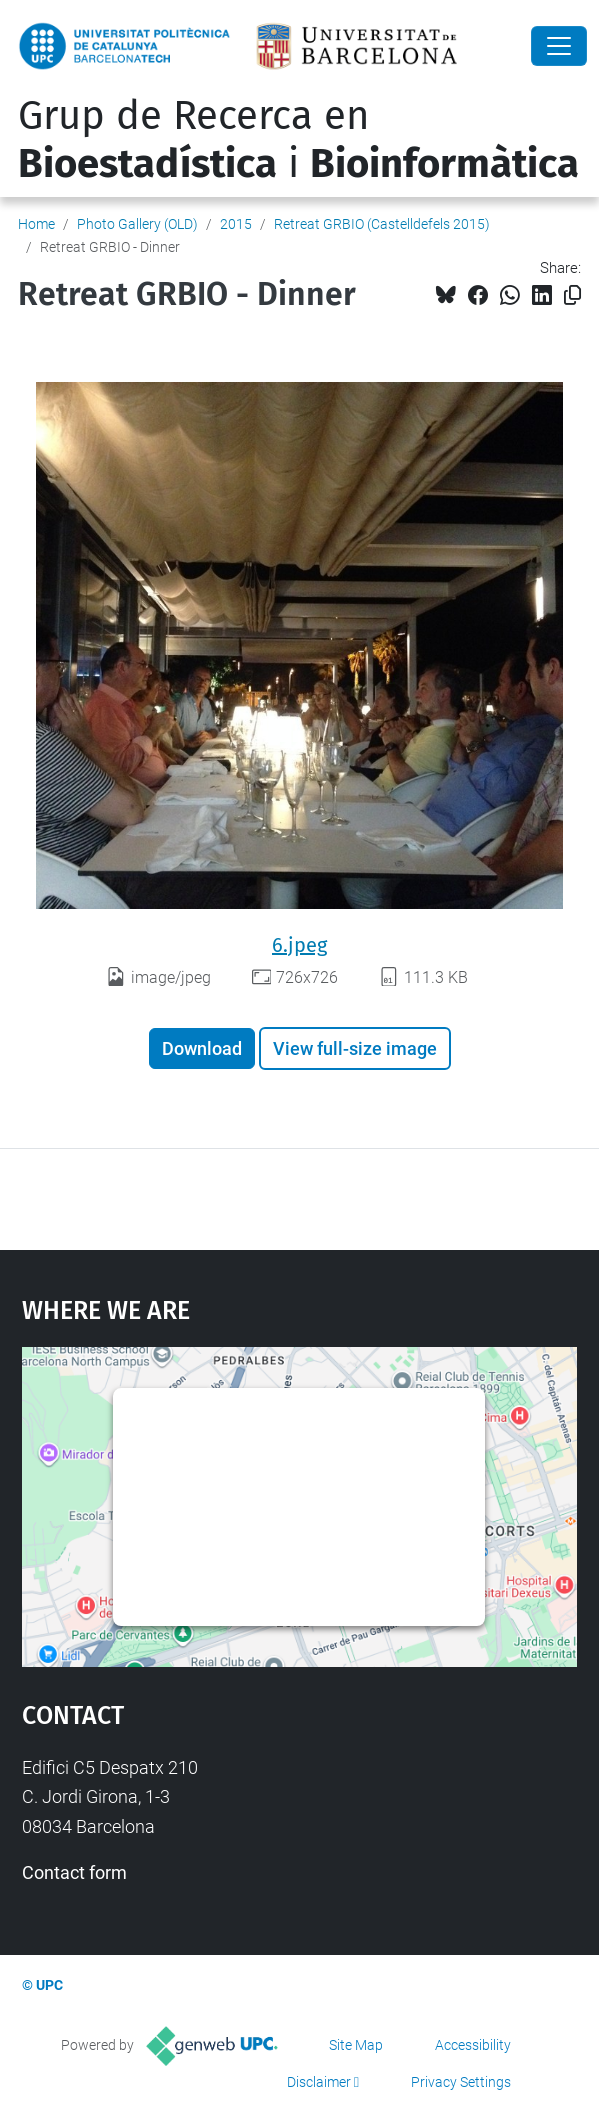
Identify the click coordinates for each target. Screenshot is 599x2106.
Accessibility (473, 2045)
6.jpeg (299, 945)
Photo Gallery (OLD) (137, 224)
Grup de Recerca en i (298, 140)
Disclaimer (319, 2082)
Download (202, 1048)
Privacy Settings (461, 2082)
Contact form (74, 1872)
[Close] (559, 46)
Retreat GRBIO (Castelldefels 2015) (382, 224)
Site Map (356, 2045)
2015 (236, 224)
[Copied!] (572, 295)
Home (36, 224)
